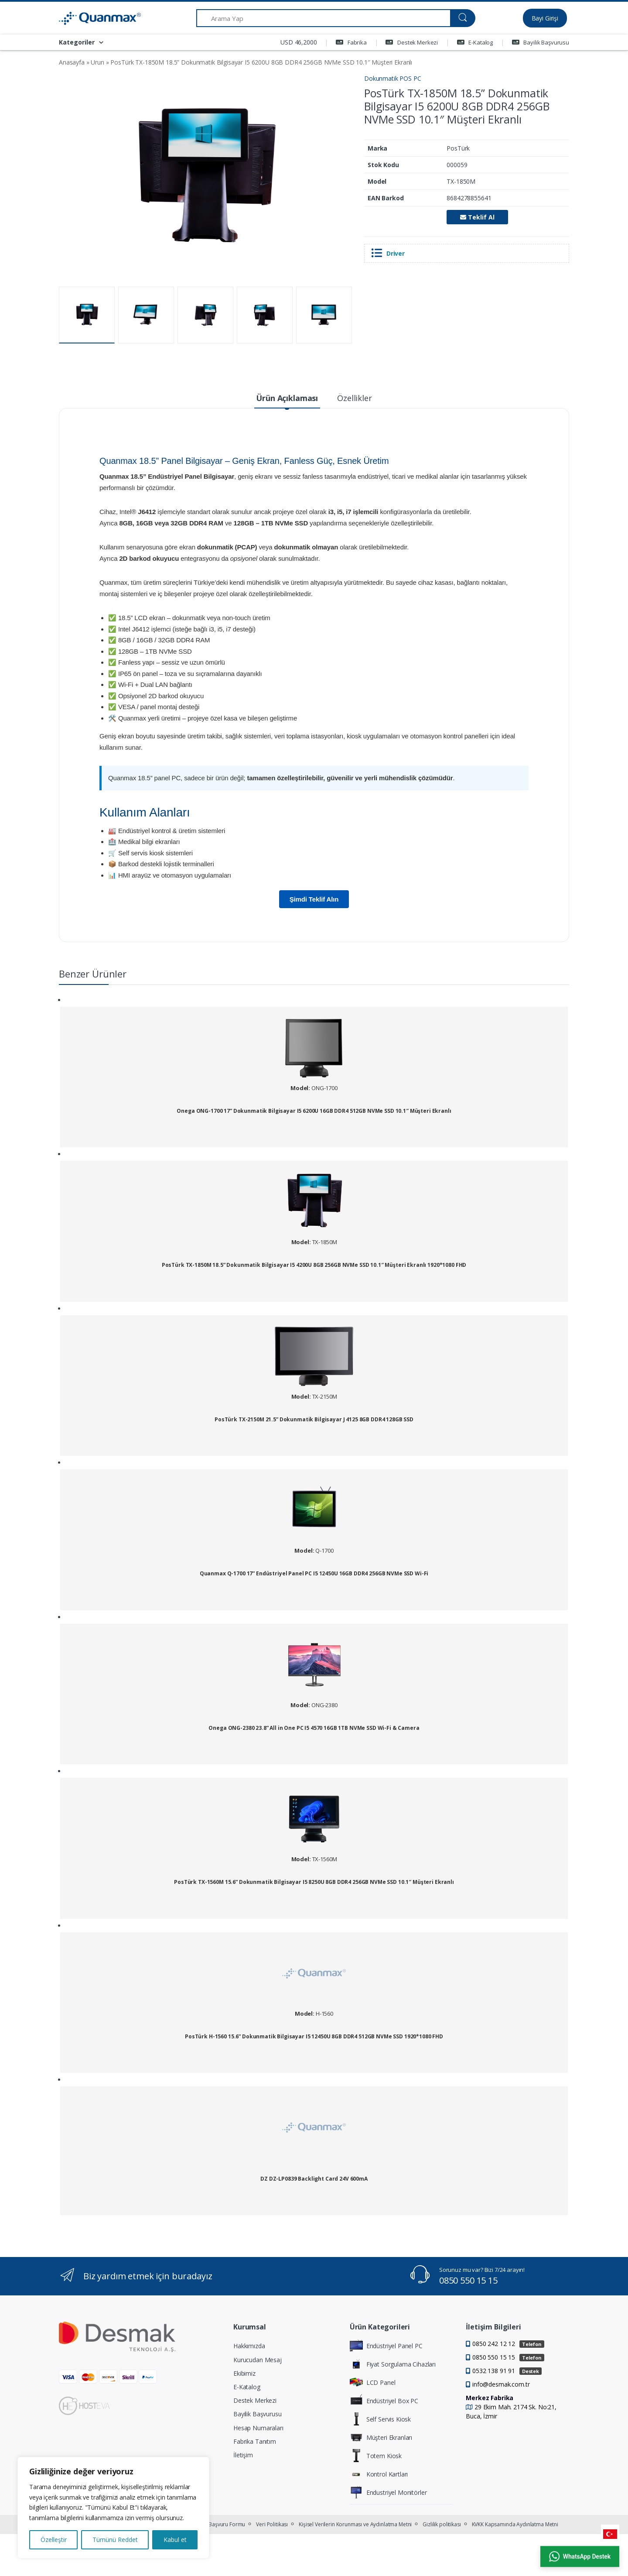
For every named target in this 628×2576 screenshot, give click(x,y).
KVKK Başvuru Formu (220, 2524)
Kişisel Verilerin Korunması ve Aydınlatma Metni (355, 2524)
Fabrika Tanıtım (254, 2441)
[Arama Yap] (323, 18)
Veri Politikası (272, 2524)
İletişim (243, 2455)
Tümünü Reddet (115, 2539)
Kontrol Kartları (379, 2473)
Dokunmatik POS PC (392, 78)
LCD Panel (373, 2382)
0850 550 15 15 (468, 2280)
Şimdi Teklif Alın (314, 899)
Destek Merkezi (412, 42)
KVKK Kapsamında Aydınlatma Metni (515, 2524)
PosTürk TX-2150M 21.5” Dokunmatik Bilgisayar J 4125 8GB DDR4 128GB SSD (314, 1419)
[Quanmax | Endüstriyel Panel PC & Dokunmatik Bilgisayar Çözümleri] (91, 18)
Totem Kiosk (376, 2455)
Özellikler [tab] (354, 398)
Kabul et (175, 2539)
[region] (113, 2508)
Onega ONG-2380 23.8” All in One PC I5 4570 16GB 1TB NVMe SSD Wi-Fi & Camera (313, 1728)
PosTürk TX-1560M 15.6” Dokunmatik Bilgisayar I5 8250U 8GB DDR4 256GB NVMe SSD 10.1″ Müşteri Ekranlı (314, 1882)
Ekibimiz (244, 2373)
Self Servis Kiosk (380, 2418)
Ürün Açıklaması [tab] (287, 398)
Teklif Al (477, 217)
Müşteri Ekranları (381, 2437)
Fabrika (351, 42)
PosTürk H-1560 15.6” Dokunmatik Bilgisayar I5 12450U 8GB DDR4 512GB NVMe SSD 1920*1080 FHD (314, 2036)
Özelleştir (54, 2539)
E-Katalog (475, 42)
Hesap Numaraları (258, 2428)
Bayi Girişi (545, 18)
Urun (97, 62)
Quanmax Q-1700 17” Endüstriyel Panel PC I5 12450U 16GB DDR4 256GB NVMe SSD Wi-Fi (314, 1573)
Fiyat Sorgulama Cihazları (393, 2363)
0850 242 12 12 (508, 2343)
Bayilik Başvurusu (540, 42)
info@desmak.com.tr (500, 2384)
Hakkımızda (249, 2346)
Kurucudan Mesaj (257, 2360)
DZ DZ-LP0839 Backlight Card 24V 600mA (314, 2178)
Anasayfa (72, 62)
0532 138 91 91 (507, 2371)
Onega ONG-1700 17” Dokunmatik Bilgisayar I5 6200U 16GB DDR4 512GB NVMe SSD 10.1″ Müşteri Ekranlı (314, 1111)
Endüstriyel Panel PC (386, 2345)
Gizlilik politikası (442, 2524)
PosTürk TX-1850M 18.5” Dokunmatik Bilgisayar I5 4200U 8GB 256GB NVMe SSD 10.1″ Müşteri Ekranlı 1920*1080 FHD (314, 1265)
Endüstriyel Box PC (384, 2400)
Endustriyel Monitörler (388, 2492)
